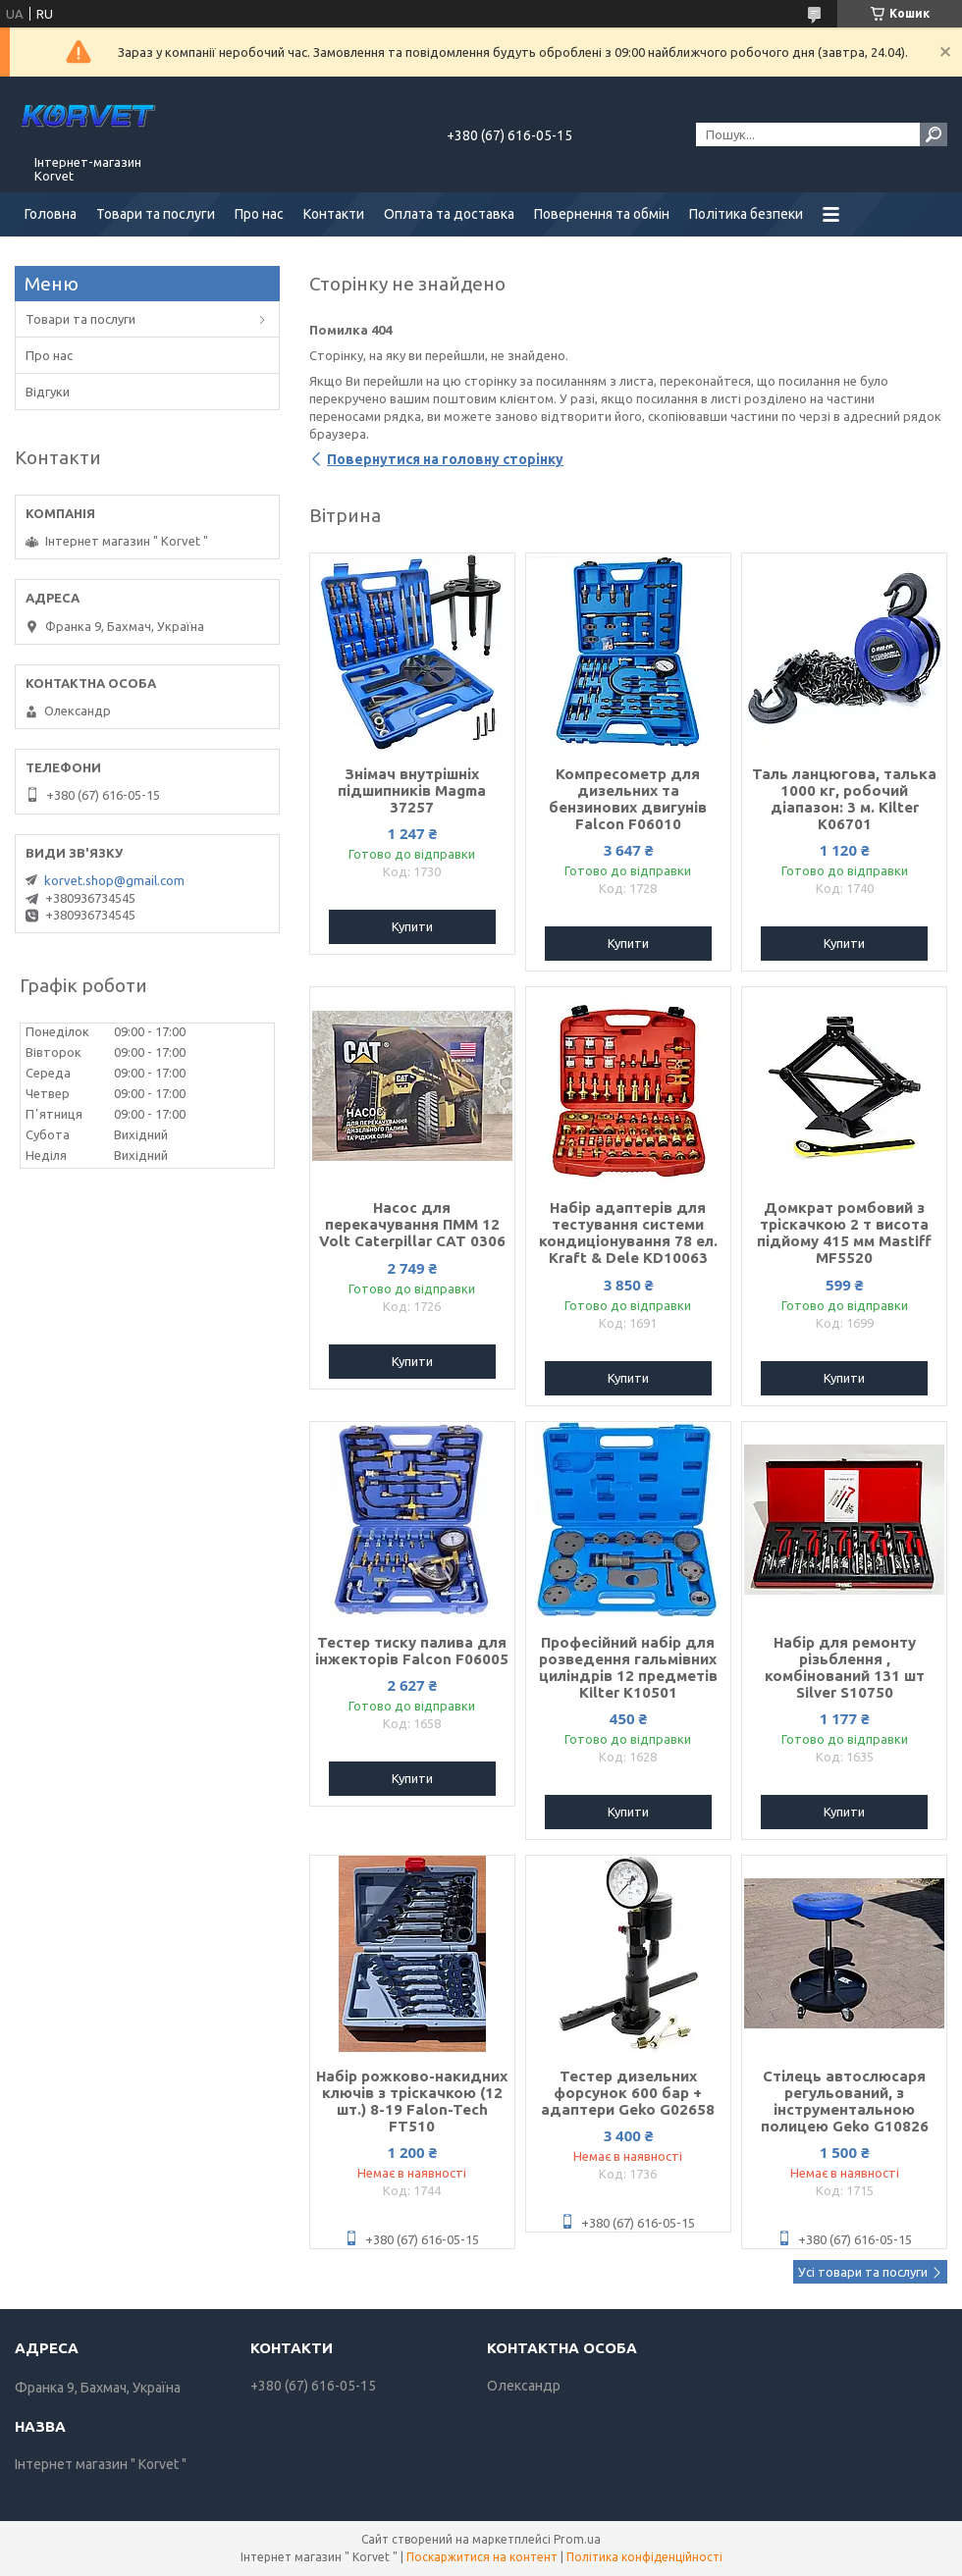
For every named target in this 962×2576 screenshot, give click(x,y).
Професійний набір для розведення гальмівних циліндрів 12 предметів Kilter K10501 (628, 1667)
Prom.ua (577, 2539)
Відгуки (48, 391)
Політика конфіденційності (644, 2556)
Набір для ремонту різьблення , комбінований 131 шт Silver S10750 (845, 1667)
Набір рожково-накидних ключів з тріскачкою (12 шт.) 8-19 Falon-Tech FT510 (412, 2101)
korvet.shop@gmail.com (114, 880)
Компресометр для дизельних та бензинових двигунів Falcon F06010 (628, 798)
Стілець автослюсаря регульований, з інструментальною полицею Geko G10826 (845, 2101)
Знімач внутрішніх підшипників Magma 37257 (412, 790)
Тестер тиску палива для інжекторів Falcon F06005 (411, 1650)
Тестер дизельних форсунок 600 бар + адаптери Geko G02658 (628, 2093)
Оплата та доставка (449, 214)
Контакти (333, 214)
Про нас (259, 214)
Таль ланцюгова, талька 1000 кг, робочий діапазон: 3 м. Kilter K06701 (844, 798)
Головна (51, 214)
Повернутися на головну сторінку (445, 459)
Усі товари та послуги (863, 2272)
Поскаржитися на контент (482, 2556)
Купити (412, 926)
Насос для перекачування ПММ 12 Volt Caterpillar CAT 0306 (412, 1224)
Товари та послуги (155, 214)
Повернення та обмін (601, 214)
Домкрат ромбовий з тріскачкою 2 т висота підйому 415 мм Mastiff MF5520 (844, 1232)
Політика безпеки (746, 214)
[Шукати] (933, 134)
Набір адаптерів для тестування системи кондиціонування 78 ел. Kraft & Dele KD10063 (628, 1232)
